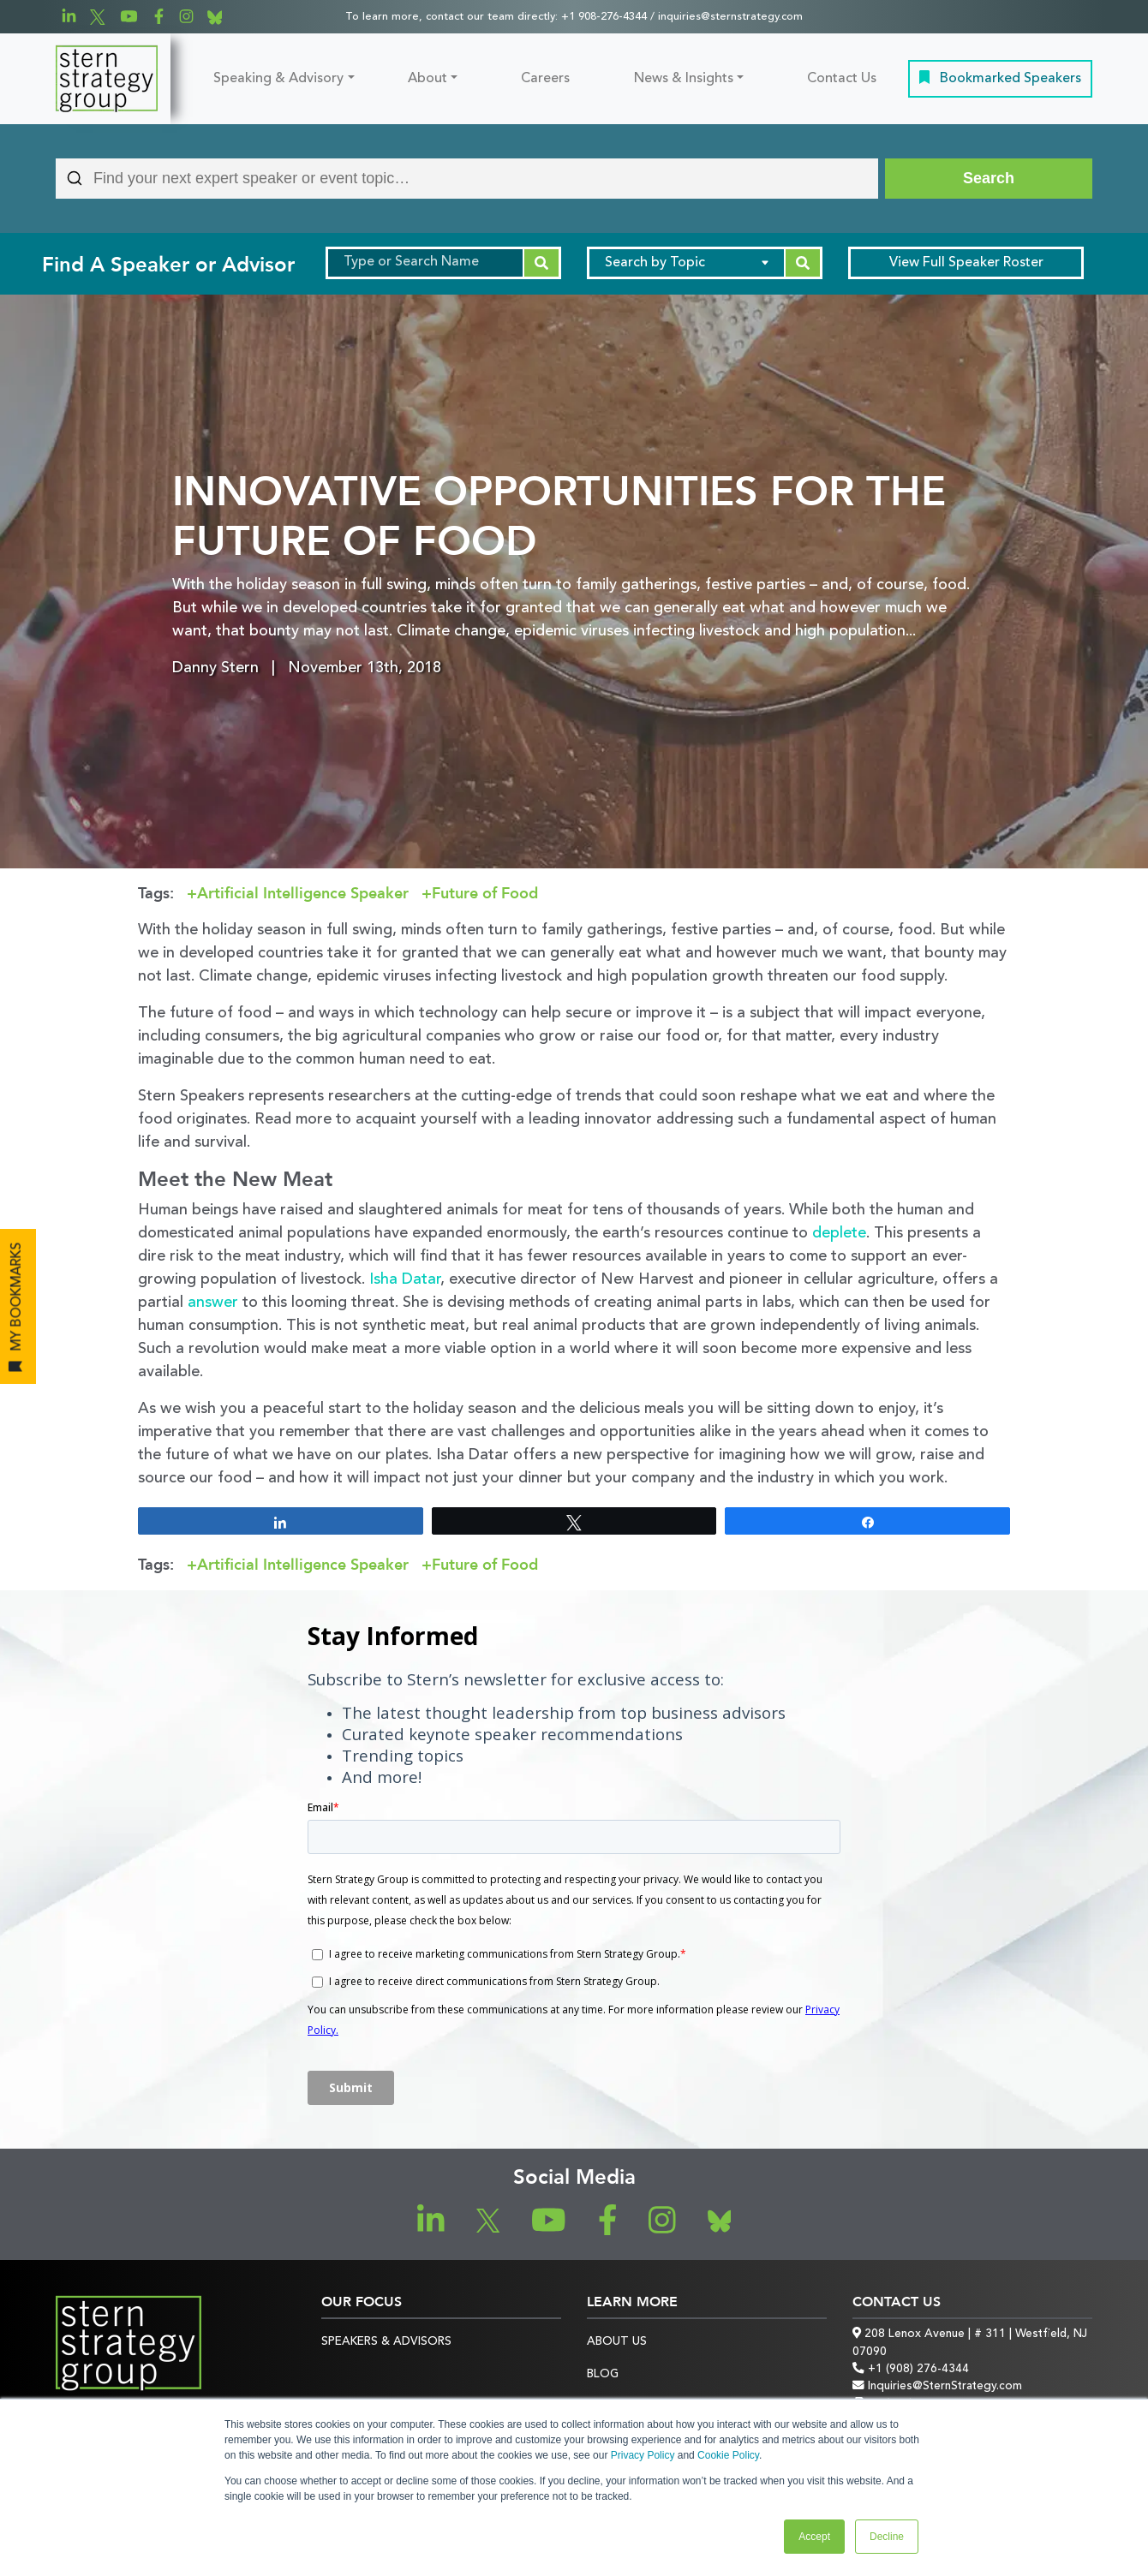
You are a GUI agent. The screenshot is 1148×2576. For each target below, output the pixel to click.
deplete (839, 1233)
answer (213, 1302)
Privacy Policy (643, 2455)
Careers (545, 79)
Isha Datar (404, 1279)
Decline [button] (887, 2537)
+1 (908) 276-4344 (910, 2369)
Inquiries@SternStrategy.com (937, 2386)
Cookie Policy (728, 2455)
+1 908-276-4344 (604, 16)
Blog (603, 2374)
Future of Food (485, 893)
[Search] (988, 178)
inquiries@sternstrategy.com (730, 16)
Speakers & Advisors (386, 2341)
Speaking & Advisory (278, 79)
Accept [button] (814, 2537)
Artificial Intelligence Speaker (303, 893)
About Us (617, 2341)
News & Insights (683, 79)
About (427, 79)
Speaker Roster (966, 263)
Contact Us (841, 79)
